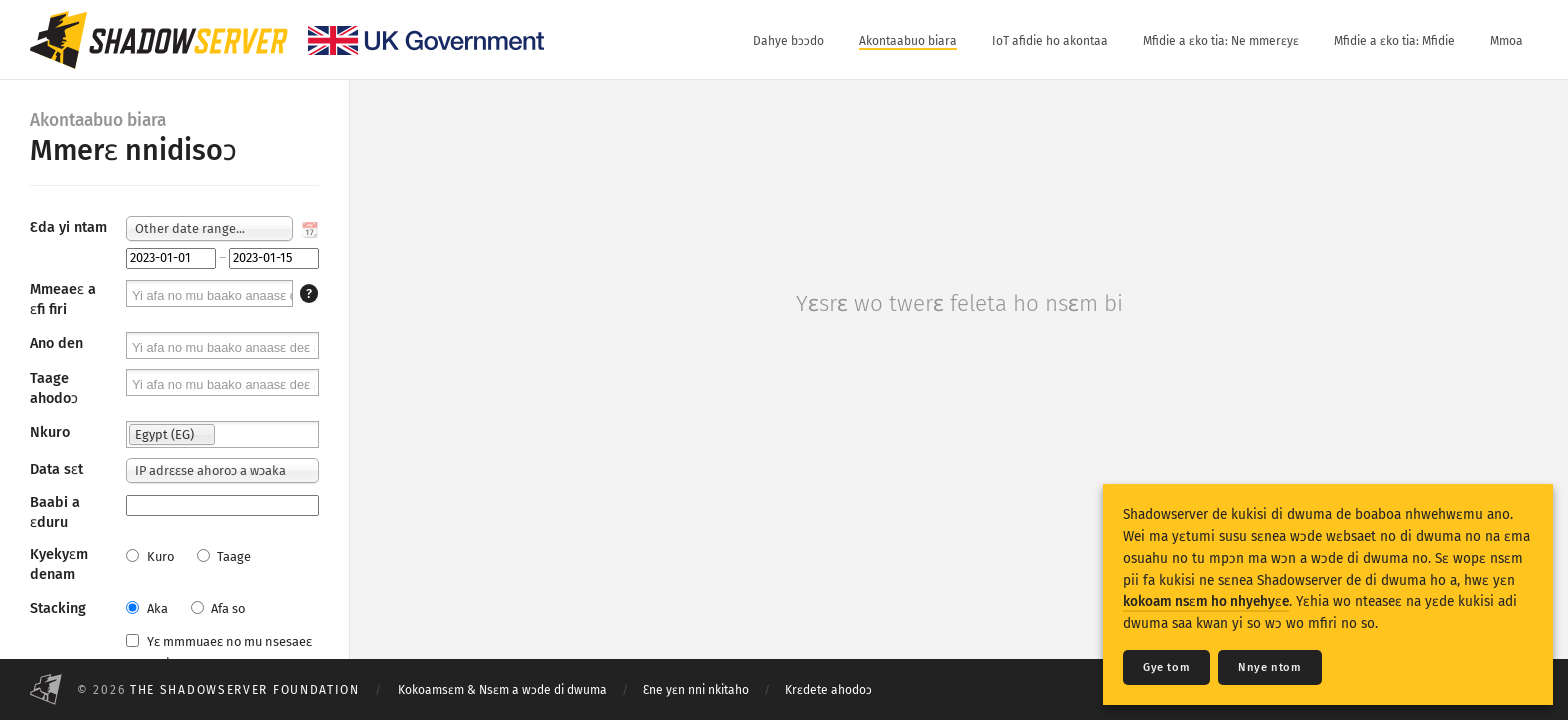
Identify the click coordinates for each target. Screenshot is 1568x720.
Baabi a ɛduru (55, 512)
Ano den (56, 343)
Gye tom (1166, 667)
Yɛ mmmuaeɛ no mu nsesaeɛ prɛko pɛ (218, 652)
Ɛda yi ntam (68, 227)
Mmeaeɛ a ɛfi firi (63, 299)
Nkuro (50, 432)
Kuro (149, 556)
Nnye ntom (1269, 667)
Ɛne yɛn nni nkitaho (696, 690)
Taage (224, 556)
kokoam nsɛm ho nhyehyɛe (1206, 601)
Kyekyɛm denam (59, 564)
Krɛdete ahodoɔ (828, 690)
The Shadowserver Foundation (245, 690)
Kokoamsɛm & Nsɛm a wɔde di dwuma (502, 690)
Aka (146, 608)
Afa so (218, 608)
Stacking (58, 608)
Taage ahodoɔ (54, 388)
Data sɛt (56, 469)
